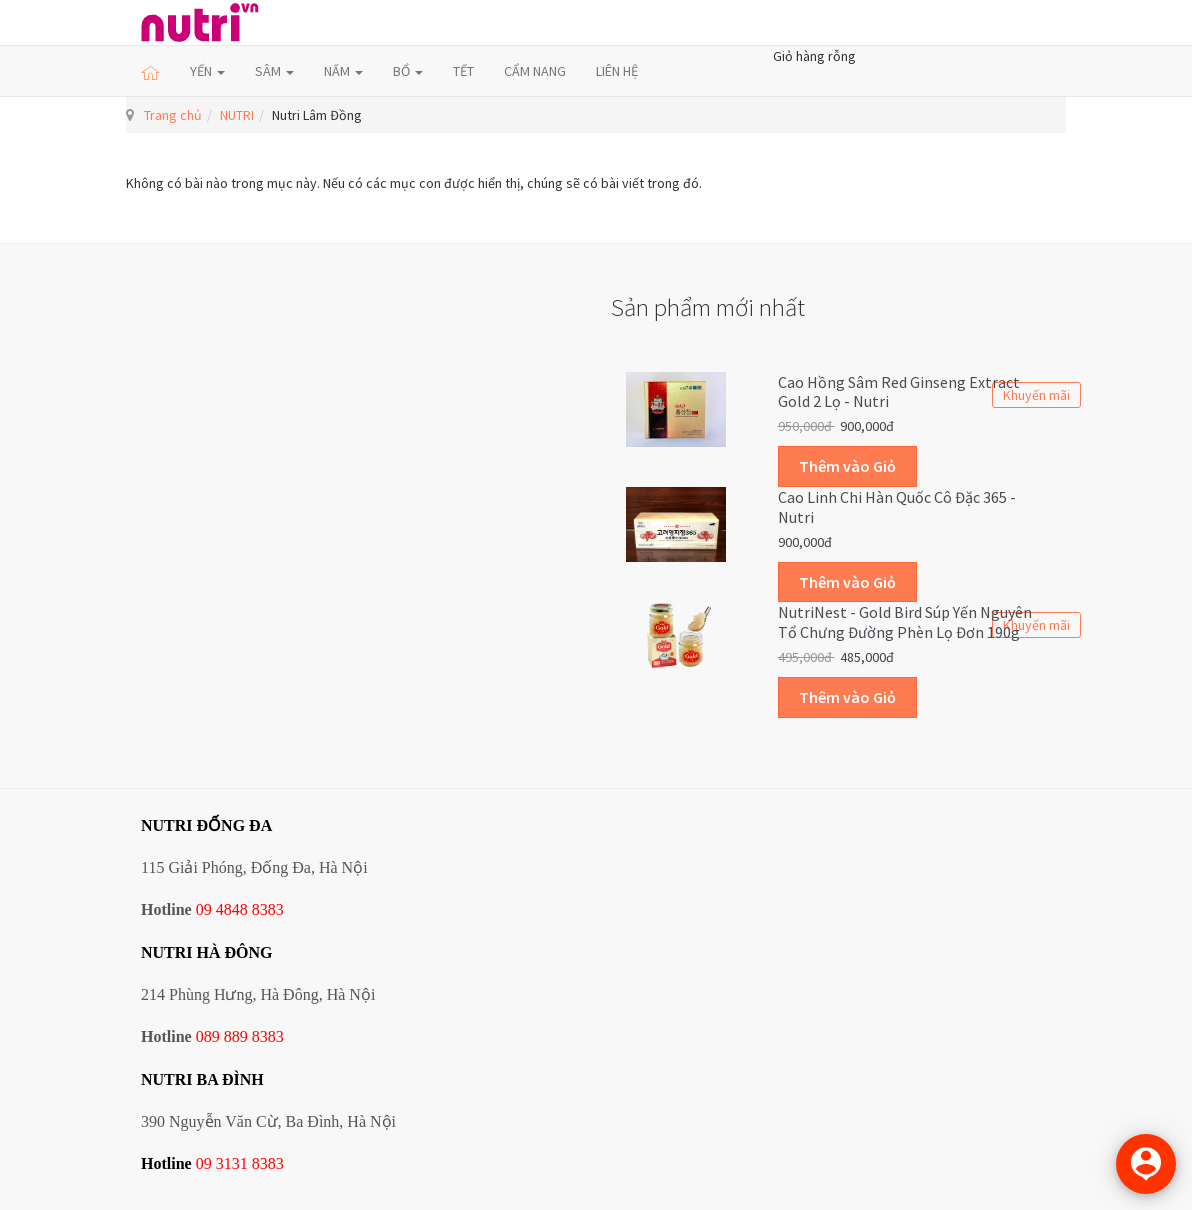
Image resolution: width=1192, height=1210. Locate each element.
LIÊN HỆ (617, 71)
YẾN (207, 71)
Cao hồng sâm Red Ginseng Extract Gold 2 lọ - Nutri (899, 392)
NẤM (343, 71)
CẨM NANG (535, 71)
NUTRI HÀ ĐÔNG (207, 952)
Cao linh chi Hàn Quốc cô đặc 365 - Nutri (897, 507)
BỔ (408, 71)
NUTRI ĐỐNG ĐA (206, 825)
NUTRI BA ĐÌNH (202, 1079)
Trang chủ (173, 115)
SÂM (274, 71)
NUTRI (237, 115)
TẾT (463, 71)
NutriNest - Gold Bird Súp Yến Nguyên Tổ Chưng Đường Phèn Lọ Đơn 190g (905, 622)
